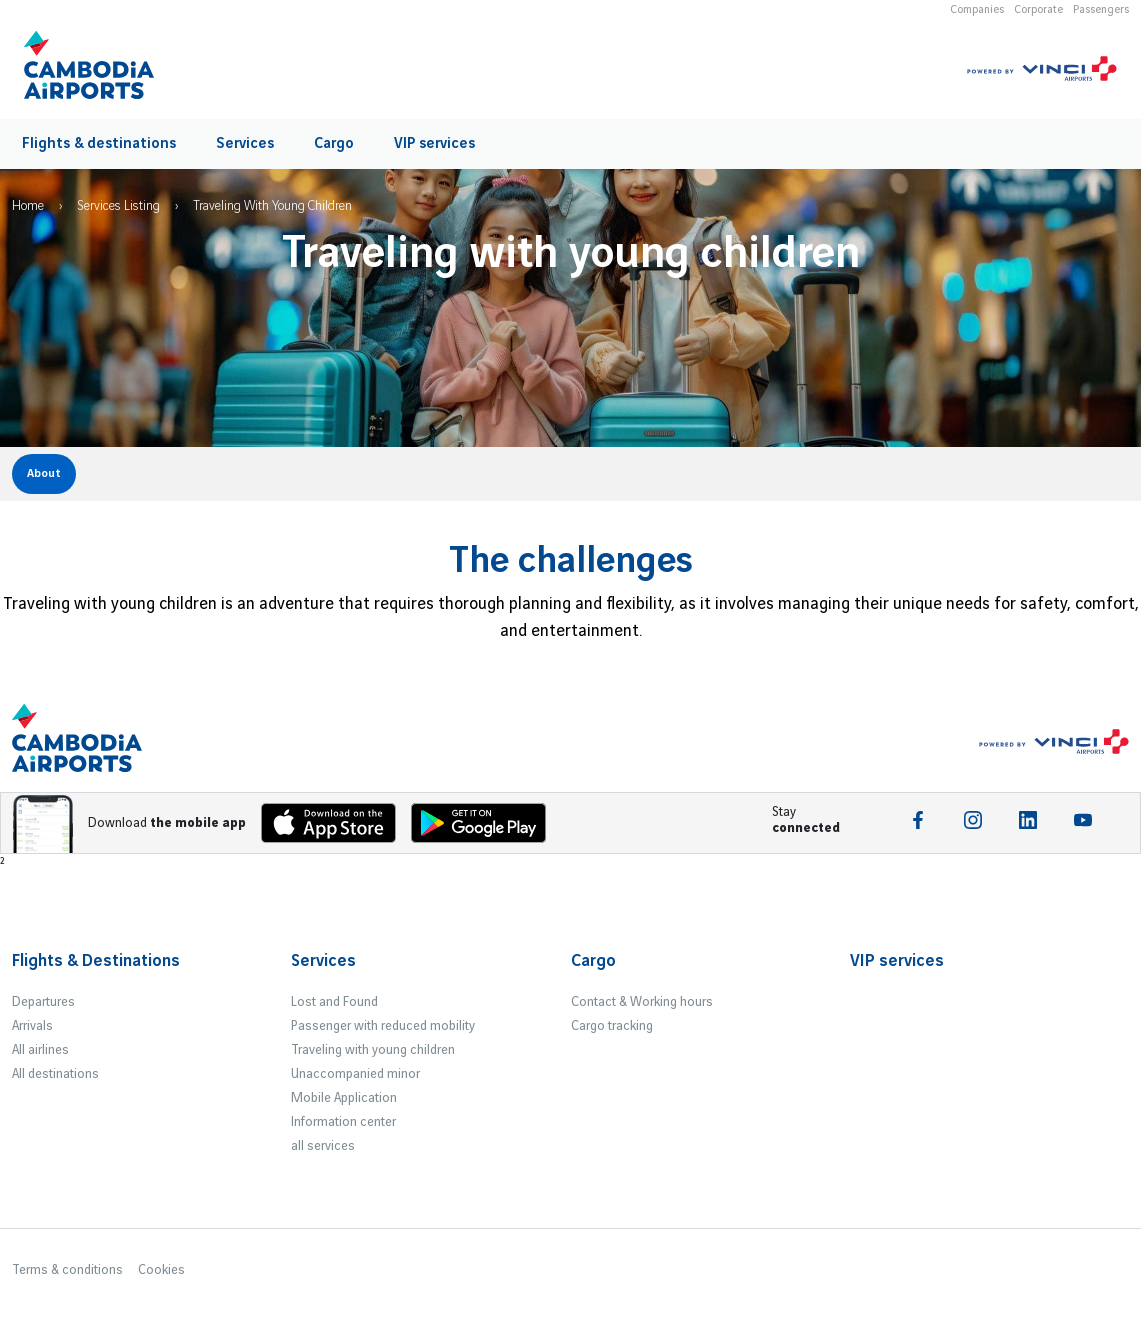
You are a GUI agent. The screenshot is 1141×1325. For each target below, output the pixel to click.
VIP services (434, 144)
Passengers (1101, 10)
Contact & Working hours (642, 1002)
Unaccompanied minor (355, 1074)
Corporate (1038, 10)
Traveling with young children (373, 1050)
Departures (43, 1002)
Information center (343, 1122)
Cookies (161, 1270)
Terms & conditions (67, 1270)
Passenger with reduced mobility (383, 1026)
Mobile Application (344, 1098)
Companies (977, 10)
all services (323, 1146)
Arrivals (32, 1026)
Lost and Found (334, 1002)
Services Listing (118, 206)
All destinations (55, 1074)
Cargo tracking (612, 1026)
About (44, 473)
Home (28, 206)
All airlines (40, 1050)
